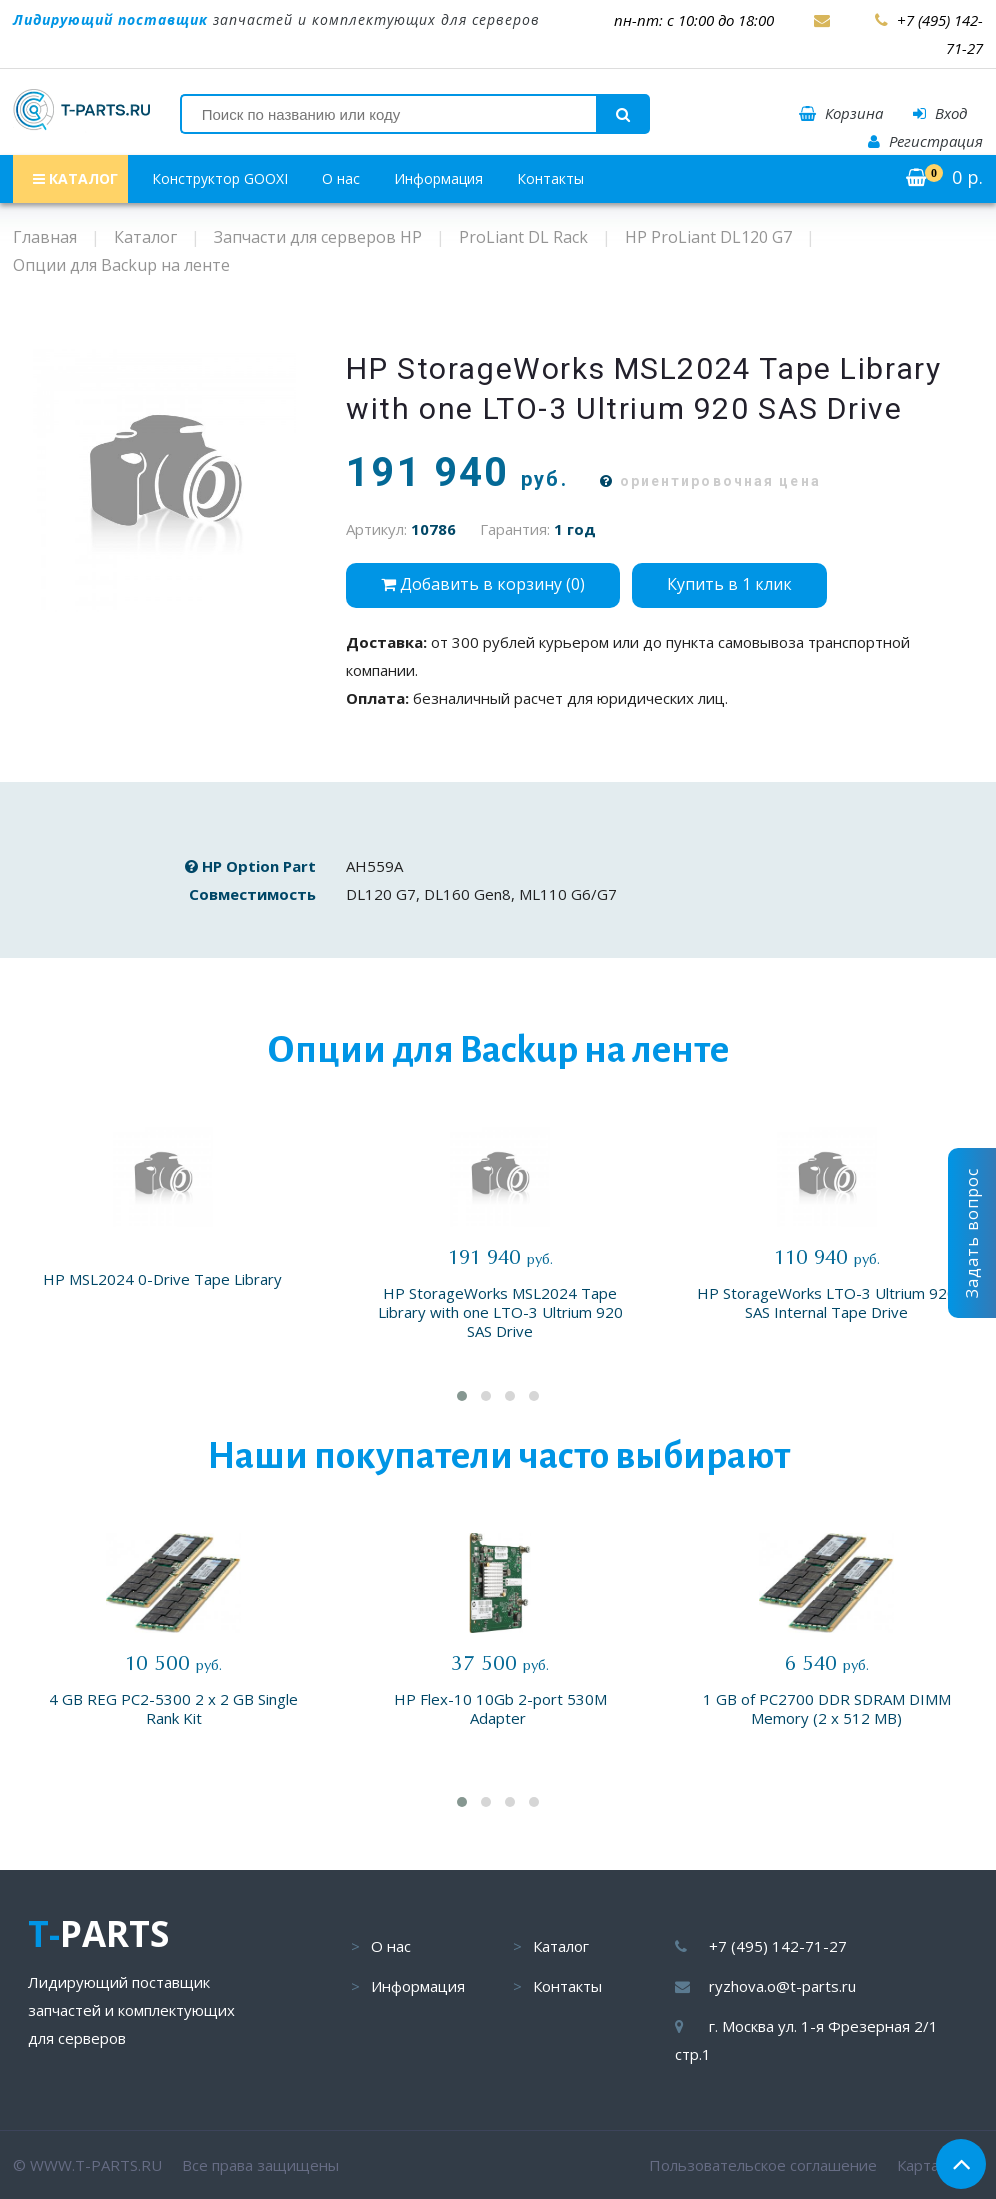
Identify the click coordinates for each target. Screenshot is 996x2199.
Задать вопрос (972, 1233)
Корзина (841, 113)
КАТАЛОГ (75, 178)
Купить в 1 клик (729, 584)
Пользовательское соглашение (763, 2165)
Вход (940, 113)
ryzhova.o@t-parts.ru (782, 1986)
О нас (341, 178)
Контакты (550, 178)
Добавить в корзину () (483, 584)
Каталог (561, 1946)
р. (944, 177)
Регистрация (925, 141)
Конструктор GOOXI (220, 178)
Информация (438, 178)
